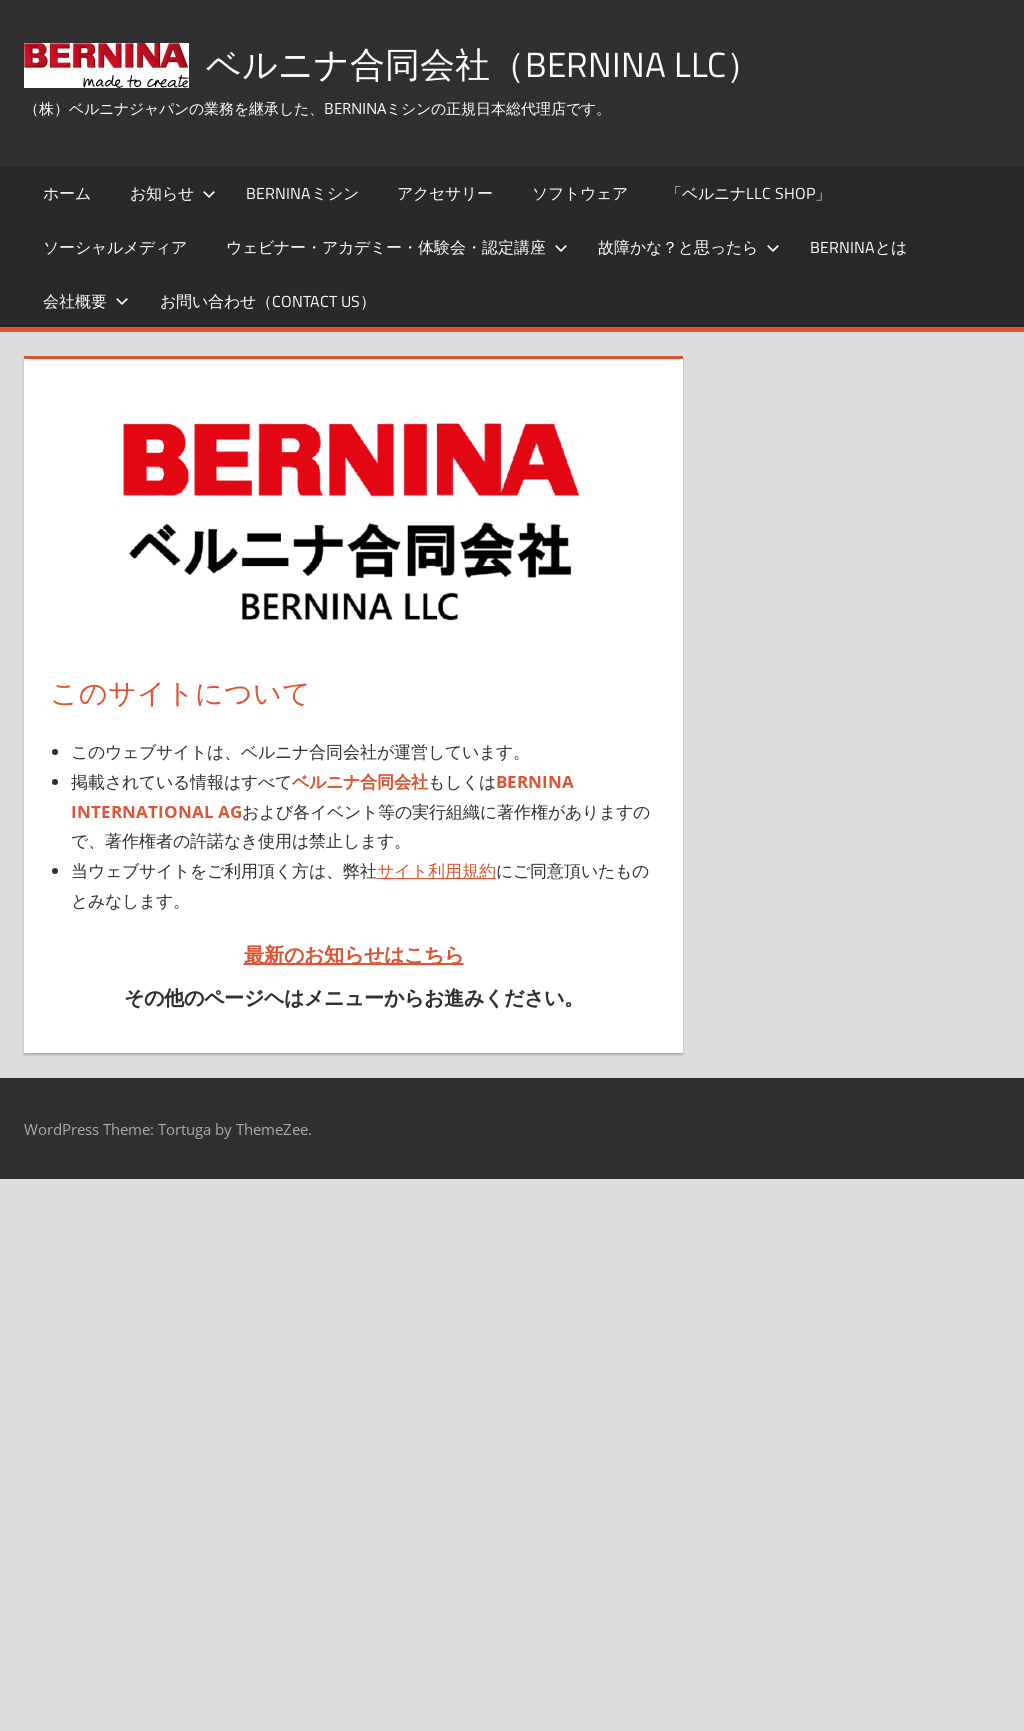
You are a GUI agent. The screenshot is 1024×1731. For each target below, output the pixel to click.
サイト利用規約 (436, 870)
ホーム (67, 193)
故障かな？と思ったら (689, 247)
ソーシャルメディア (115, 247)
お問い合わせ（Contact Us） (268, 301)
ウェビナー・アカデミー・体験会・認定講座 (397, 247)
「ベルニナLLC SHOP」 (748, 193)
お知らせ (173, 193)
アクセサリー (445, 193)
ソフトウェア (580, 193)
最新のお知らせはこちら (354, 954)
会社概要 (86, 301)
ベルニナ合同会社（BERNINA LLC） (489, 63)
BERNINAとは (858, 247)
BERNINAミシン (302, 193)
